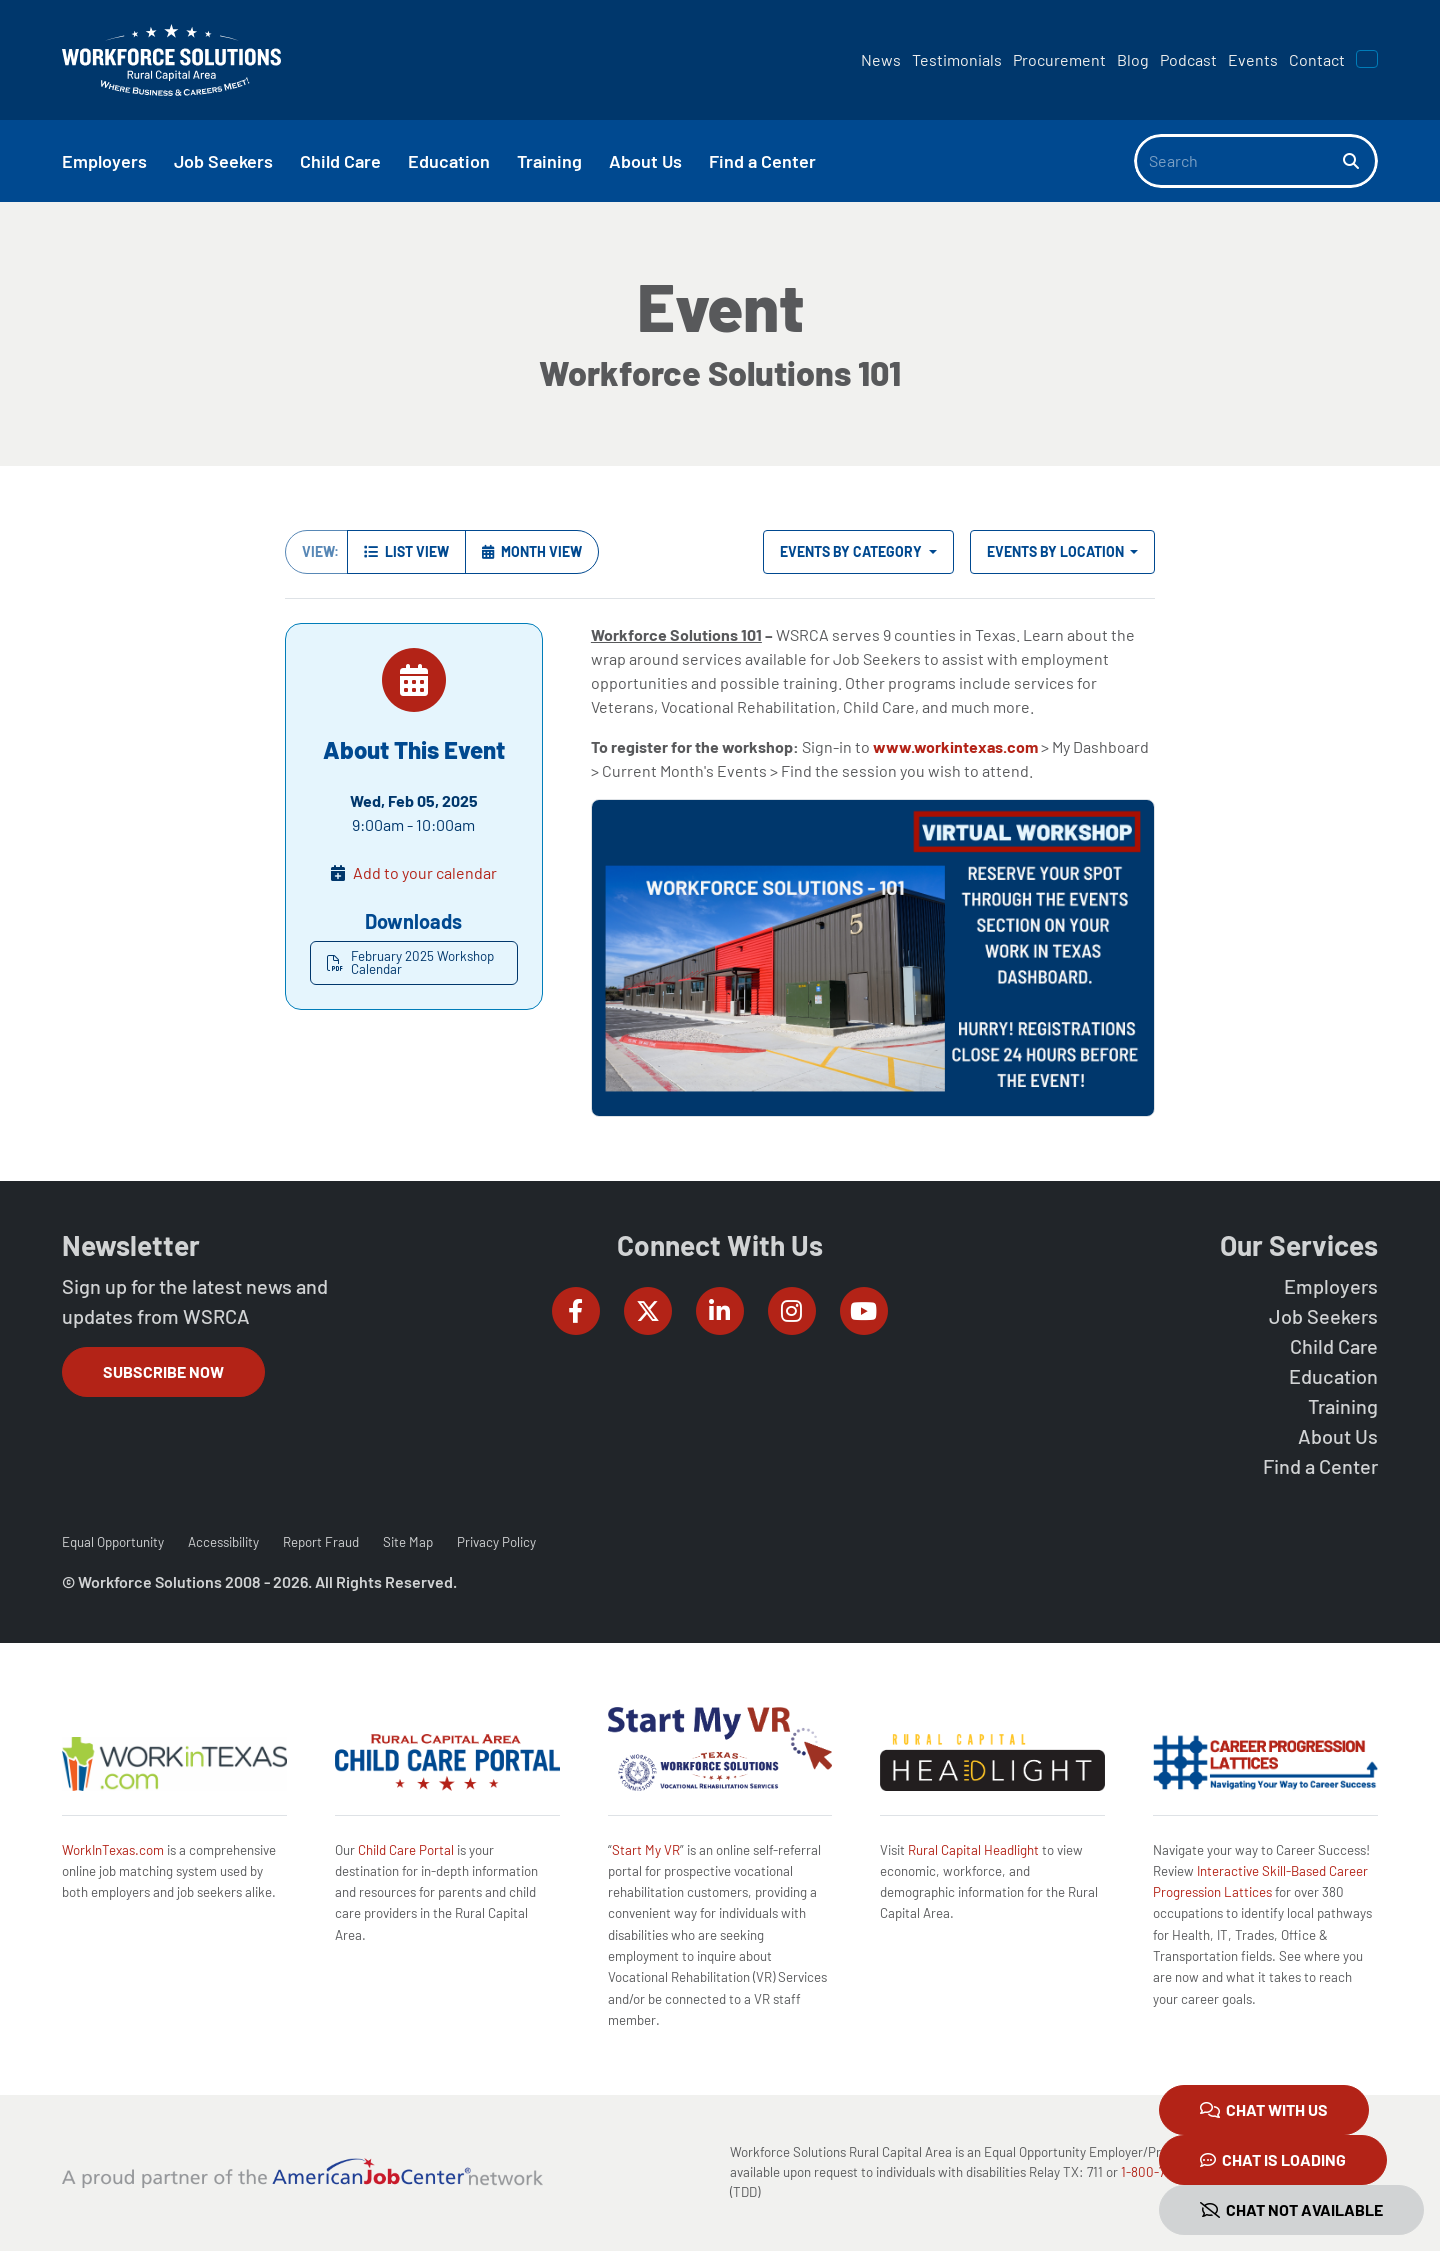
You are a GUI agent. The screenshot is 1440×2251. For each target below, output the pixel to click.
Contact (1317, 59)
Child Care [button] (340, 161)
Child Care (1334, 1346)
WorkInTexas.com (113, 1850)
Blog (1133, 59)
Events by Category (852, 551)
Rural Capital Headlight (973, 1850)
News (881, 59)
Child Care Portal (406, 1850)
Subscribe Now (163, 1371)
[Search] (1239, 161)
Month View (532, 551)
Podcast (1188, 59)
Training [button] (549, 161)
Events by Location (1057, 551)
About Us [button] (645, 161)
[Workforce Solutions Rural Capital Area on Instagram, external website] (792, 1311)
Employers (1331, 1286)
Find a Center (1320, 1466)
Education (1333, 1376)
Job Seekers (1323, 1316)
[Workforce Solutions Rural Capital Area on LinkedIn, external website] (720, 1311)
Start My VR (646, 1850)
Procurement (1059, 59)
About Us (1338, 1436)
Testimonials (957, 59)
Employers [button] (104, 161)
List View (406, 551)
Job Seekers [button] (223, 161)
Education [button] (449, 161)
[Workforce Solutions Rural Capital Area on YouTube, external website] (864, 1311)
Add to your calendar (425, 872)
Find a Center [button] (762, 161)
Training (1343, 1406)
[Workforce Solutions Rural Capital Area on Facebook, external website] (576, 1311)
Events (1253, 59)
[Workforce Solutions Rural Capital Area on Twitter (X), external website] (648, 1311)
